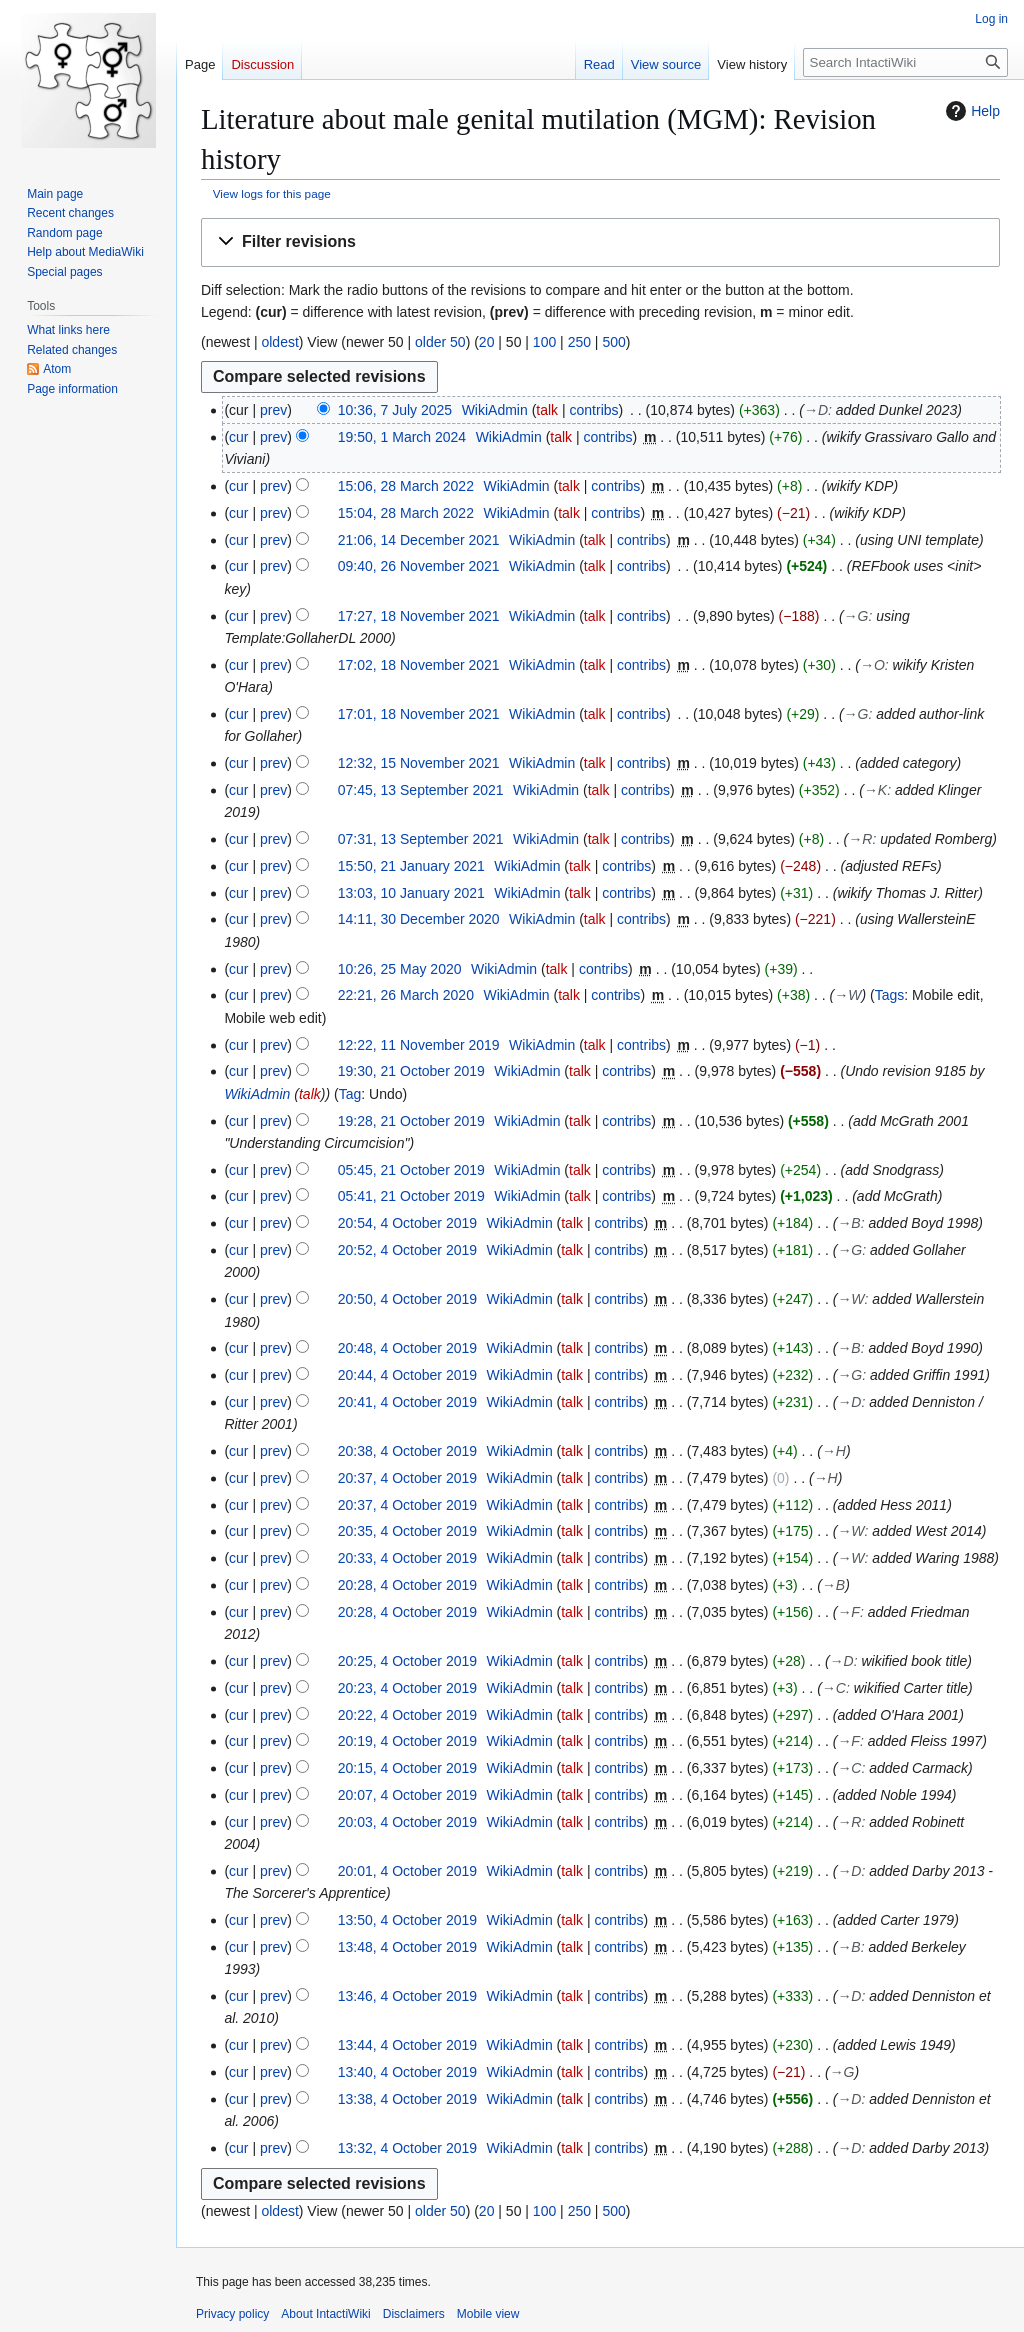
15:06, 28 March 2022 (406, 486)
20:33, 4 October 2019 (407, 1558)
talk (547, 410)
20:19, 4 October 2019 (407, 1741)
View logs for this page (272, 193)
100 (544, 342)
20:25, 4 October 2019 (407, 1661)
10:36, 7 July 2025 (395, 410)
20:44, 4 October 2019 (407, 1375)
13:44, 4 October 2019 (407, 2045)
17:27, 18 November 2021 (419, 616)
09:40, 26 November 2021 (419, 566)
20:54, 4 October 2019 (407, 1223)
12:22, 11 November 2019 (419, 1045)
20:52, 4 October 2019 (407, 1250)
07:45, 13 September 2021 (421, 790)
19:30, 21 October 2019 (411, 1071)
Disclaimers (414, 2314)
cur (238, 437)
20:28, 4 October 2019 (407, 1585)
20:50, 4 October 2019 (407, 1299)
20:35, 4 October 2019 (407, 1531)
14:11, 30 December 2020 (419, 919)
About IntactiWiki (325, 2314)
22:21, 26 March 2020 (406, 995)
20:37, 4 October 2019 (407, 1478)
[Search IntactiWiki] (905, 62)
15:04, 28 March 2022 (406, 513)
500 (613, 342)
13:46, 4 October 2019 (407, 1996)
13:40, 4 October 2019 (407, 2072)
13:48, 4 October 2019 (407, 1947)
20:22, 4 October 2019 (407, 1715)
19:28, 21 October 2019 (411, 1121)
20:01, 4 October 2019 (407, 1871)
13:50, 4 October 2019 (407, 1920)
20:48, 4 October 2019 (407, 1348)
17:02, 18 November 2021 (419, 665)
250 (579, 342)
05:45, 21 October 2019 (411, 1170)
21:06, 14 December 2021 (419, 540)
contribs (594, 410)
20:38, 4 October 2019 (407, 1451)
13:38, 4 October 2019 (407, 2099)
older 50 (440, 342)
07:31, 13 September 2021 (421, 839)
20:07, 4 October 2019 (407, 1795)
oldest (279, 342)
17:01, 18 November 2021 (419, 714)
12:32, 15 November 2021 (419, 763)
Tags (890, 995)
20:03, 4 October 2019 (407, 1822)
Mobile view (488, 2314)
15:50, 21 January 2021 (411, 866)
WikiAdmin (257, 1094)
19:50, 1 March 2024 (402, 437)
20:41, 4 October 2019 (407, 1402)
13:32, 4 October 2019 (407, 2148)
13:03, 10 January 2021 (411, 893)
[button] (600, 242)
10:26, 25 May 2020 (400, 969)
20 (487, 342)
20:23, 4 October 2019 (407, 1688)
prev (273, 410)
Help (970, 111)
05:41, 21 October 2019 (411, 1196)
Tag (350, 1094)
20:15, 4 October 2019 (407, 1768)
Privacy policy (232, 2314)
